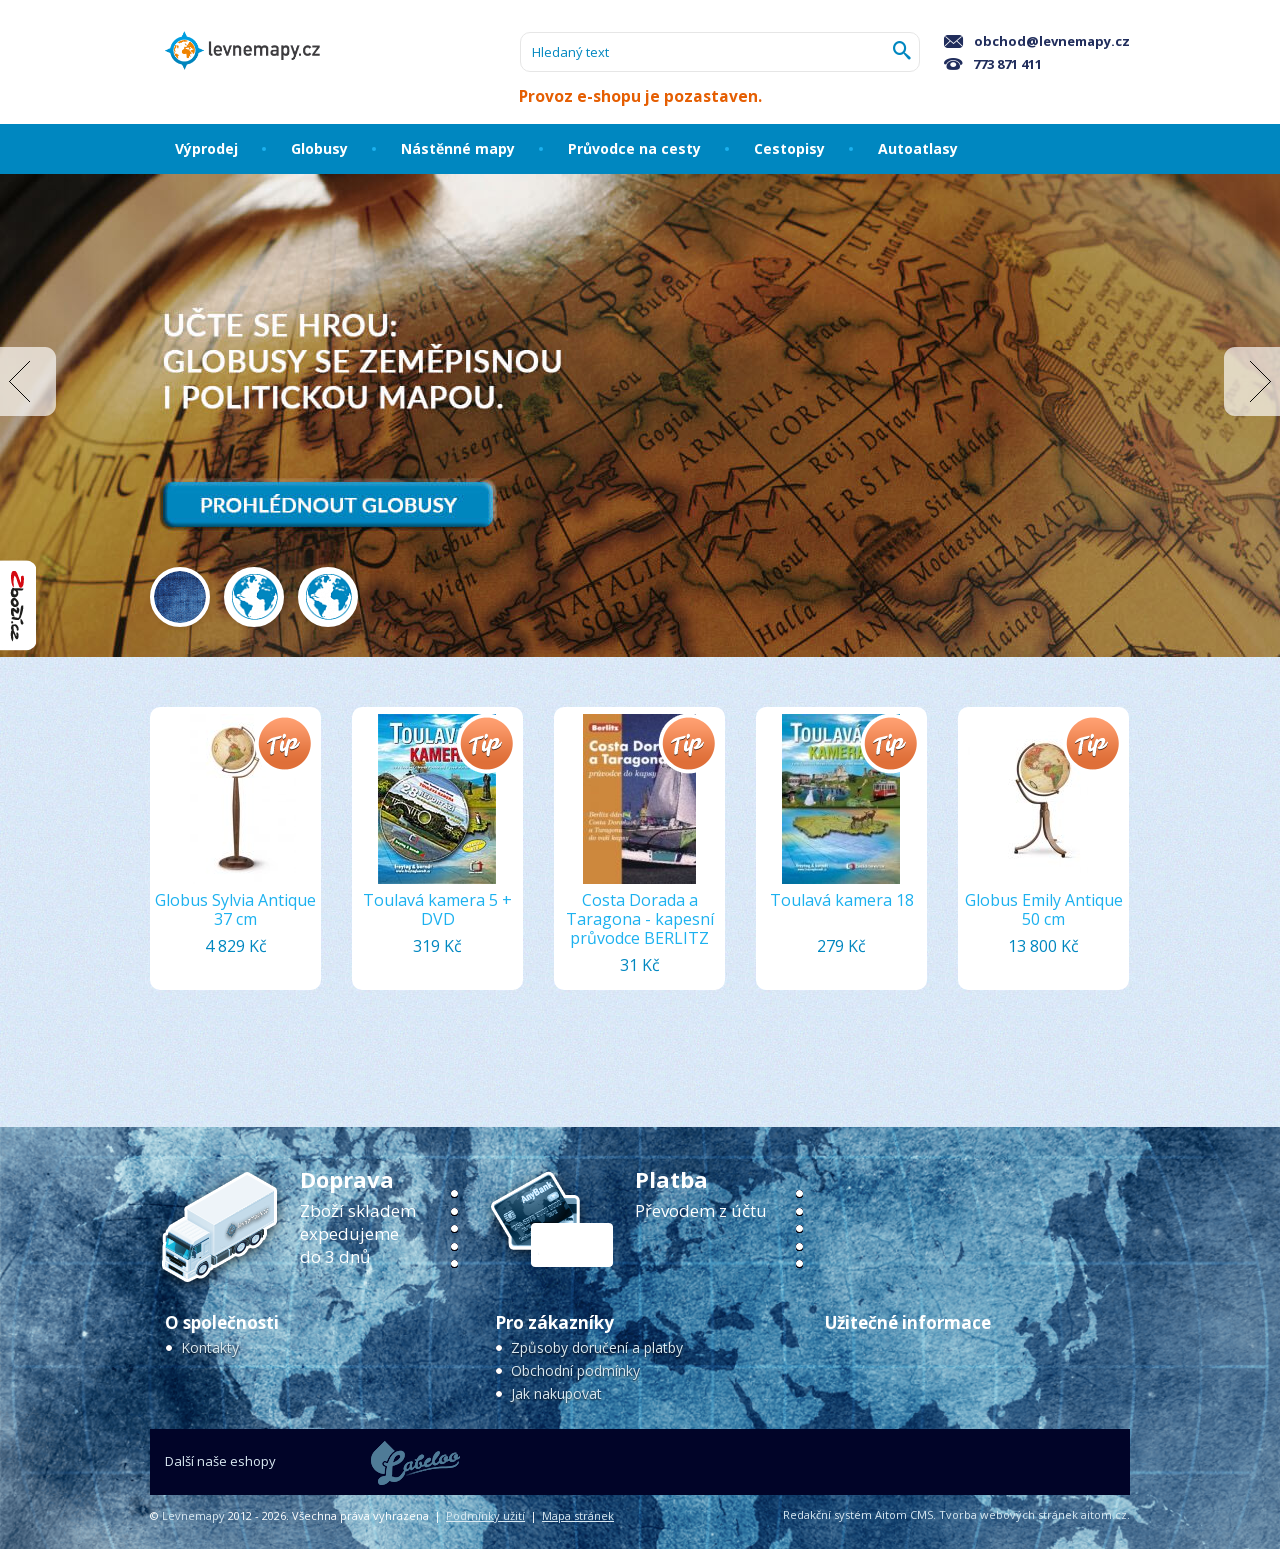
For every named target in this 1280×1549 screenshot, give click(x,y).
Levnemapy (193, 1515)
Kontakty (210, 1347)
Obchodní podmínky (575, 1370)
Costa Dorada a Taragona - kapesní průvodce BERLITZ (640, 919)
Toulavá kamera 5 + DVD (437, 909)
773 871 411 (993, 64)
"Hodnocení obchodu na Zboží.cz (18, 605)
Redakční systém (827, 1514)
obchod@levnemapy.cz (1037, 41)
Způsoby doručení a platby (597, 1347)
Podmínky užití (485, 1515)
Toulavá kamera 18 (842, 900)
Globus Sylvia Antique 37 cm (235, 909)
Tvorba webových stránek (1008, 1514)
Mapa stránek (578, 1515)
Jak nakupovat (556, 1393)
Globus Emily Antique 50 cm (1044, 909)
